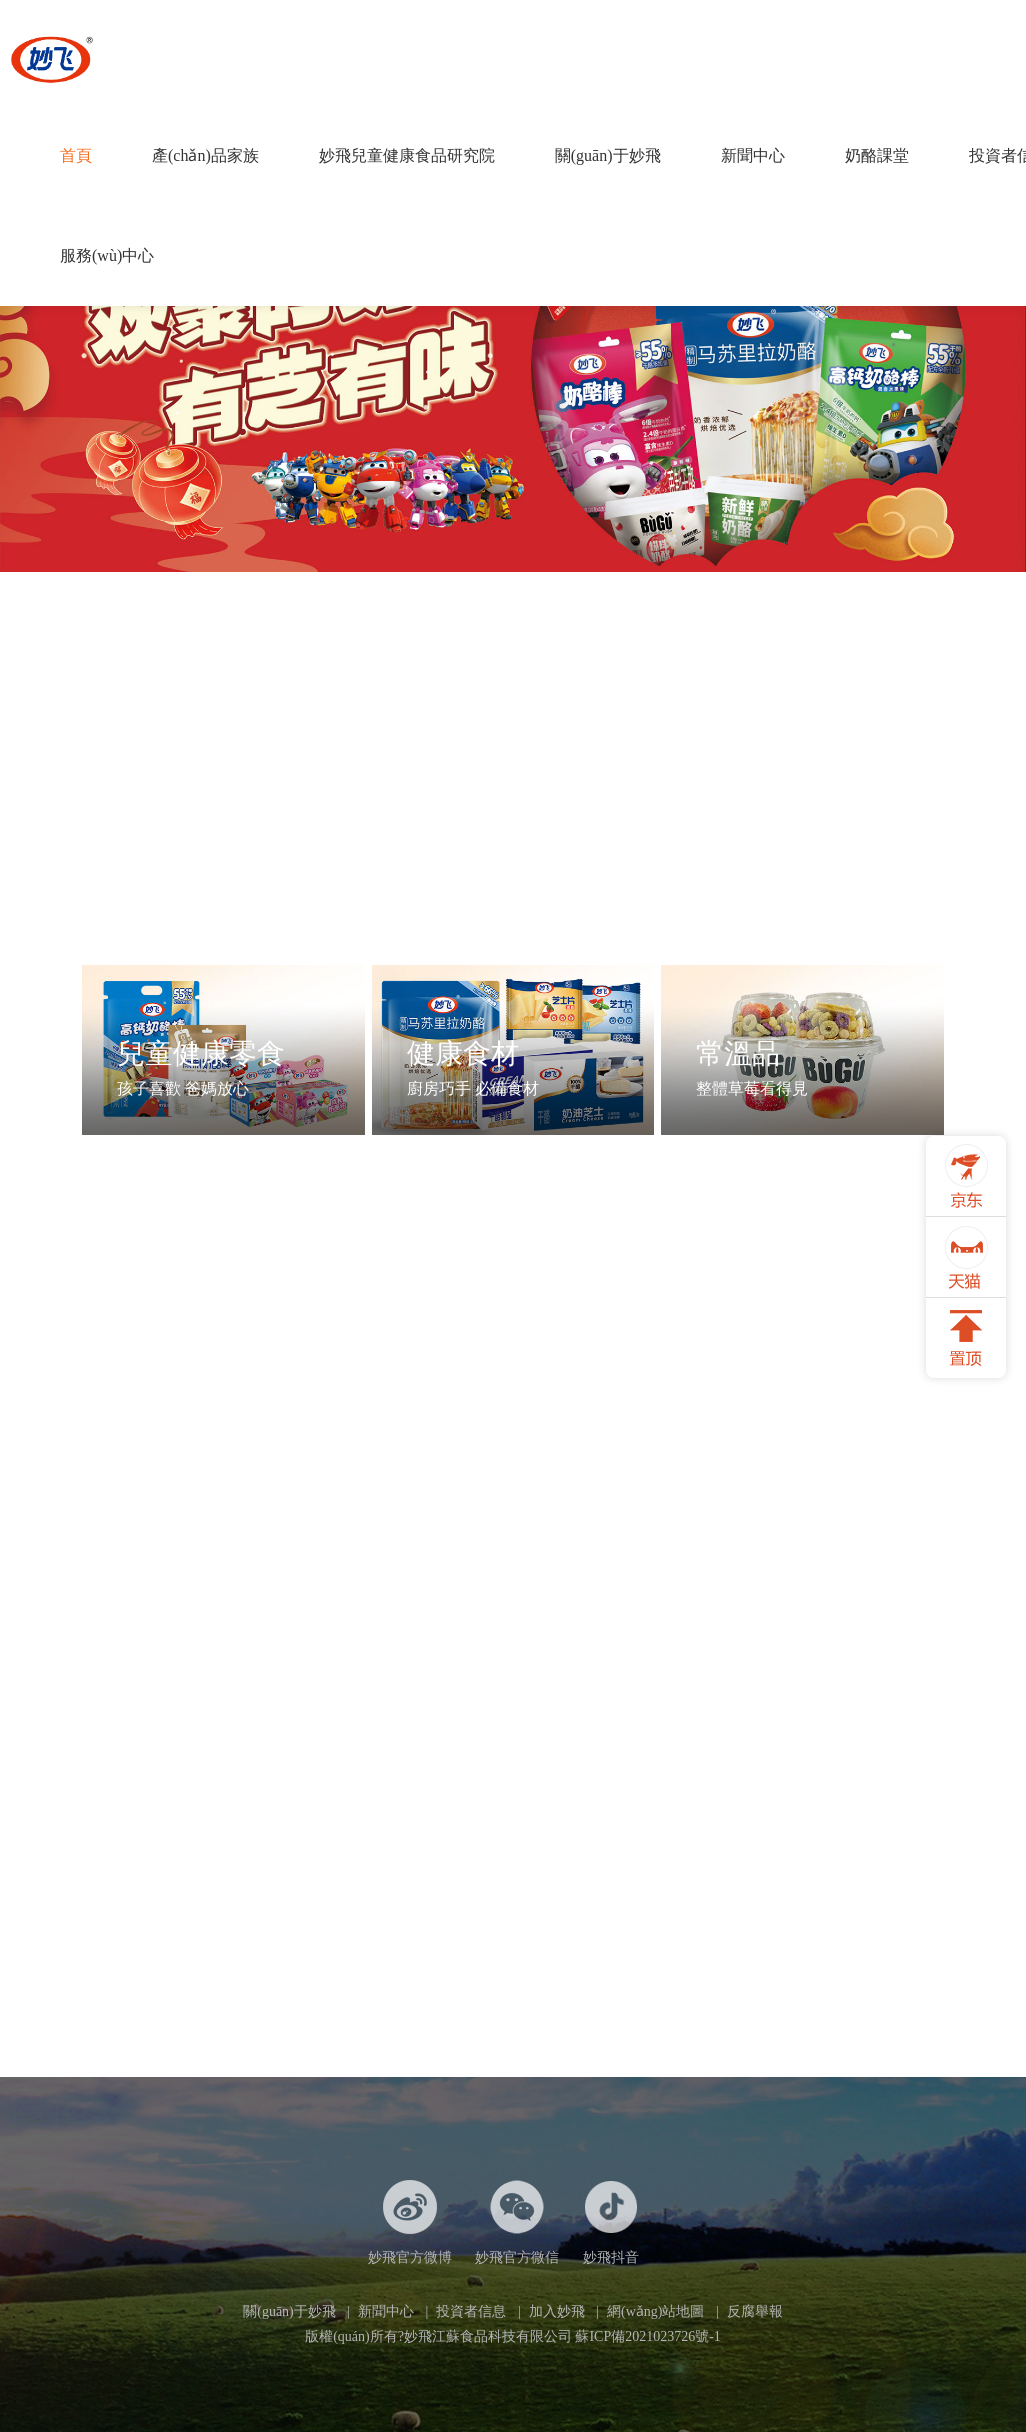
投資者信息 (471, 2311)
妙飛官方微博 (410, 2222)
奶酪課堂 (877, 155)
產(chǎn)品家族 (205, 155)
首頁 (76, 155)
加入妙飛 (557, 2311)
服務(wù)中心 (107, 255)
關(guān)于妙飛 (608, 155)
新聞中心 (753, 155)
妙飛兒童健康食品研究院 (407, 155)
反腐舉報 (755, 2311)
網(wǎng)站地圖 (655, 2311)
